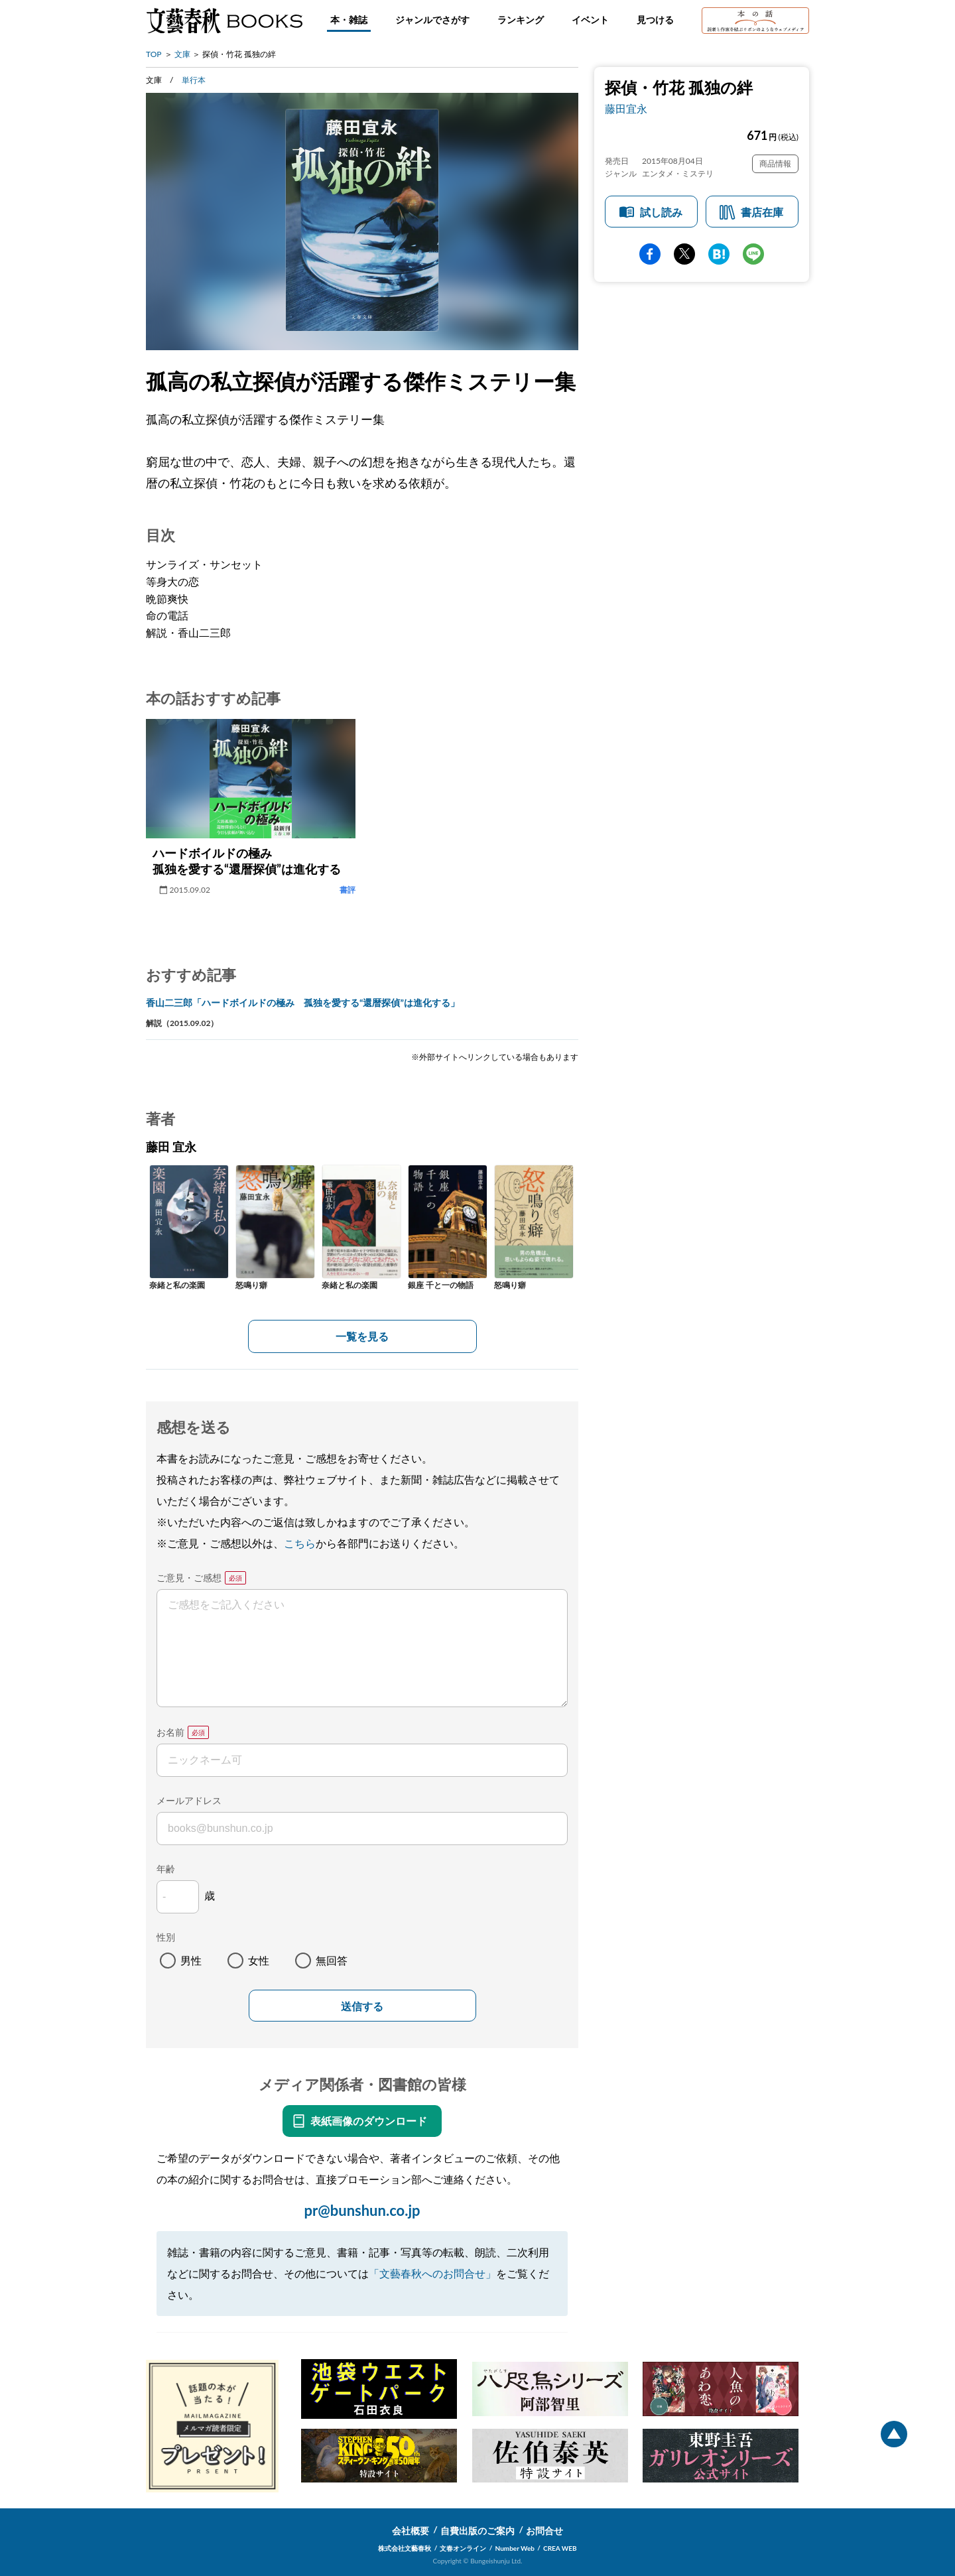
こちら (300, 1543)
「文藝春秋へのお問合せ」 (432, 2273)
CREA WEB (560, 2548)
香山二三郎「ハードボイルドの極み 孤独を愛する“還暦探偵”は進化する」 (303, 1002)
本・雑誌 (348, 19)
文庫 (182, 54)
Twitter (684, 254)
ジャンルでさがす (432, 19)
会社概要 (410, 2530)
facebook (650, 254)
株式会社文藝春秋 (404, 2548)
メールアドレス (189, 1800)
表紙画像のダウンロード (368, 2120)
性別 (166, 1937)
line (753, 254)
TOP (154, 54)
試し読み (661, 212)
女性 (258, 1960)
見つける (655, 19)
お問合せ (544, 2530)
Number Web (515, 2548)
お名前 (170, 1732)
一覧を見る (362, 1336)
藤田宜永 (626, 108)
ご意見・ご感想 (189, 1577)
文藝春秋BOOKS (224, 20)
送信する (362, 2006)
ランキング (520, 19)
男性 (191, 1960)
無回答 (332, 1960)
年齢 (166, 1868)
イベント (590, 19)
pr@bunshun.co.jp (362, 2210)
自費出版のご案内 (477, 2530)
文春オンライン (463, 2548)
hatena (719, 254)
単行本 (194, 80)
